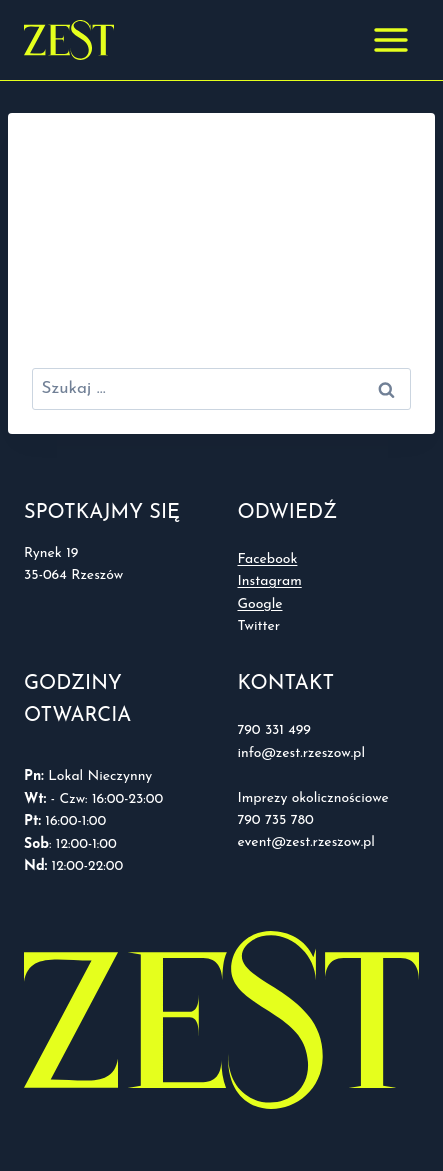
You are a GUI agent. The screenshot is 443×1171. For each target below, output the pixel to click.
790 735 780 (276, 820)
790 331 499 (274, 730)
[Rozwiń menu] (390, 39)
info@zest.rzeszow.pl (304, 753)
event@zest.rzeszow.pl (306, 842)
